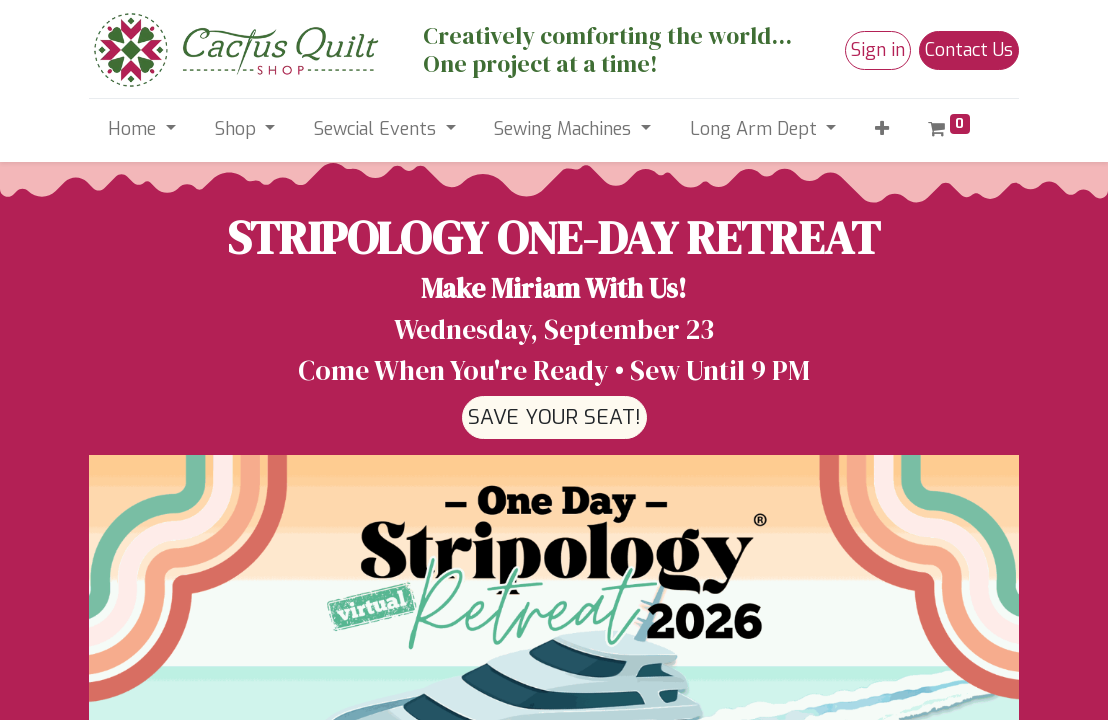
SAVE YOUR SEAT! (554, 417)
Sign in (878, 50)
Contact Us (969, 50)
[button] (882, 129)
